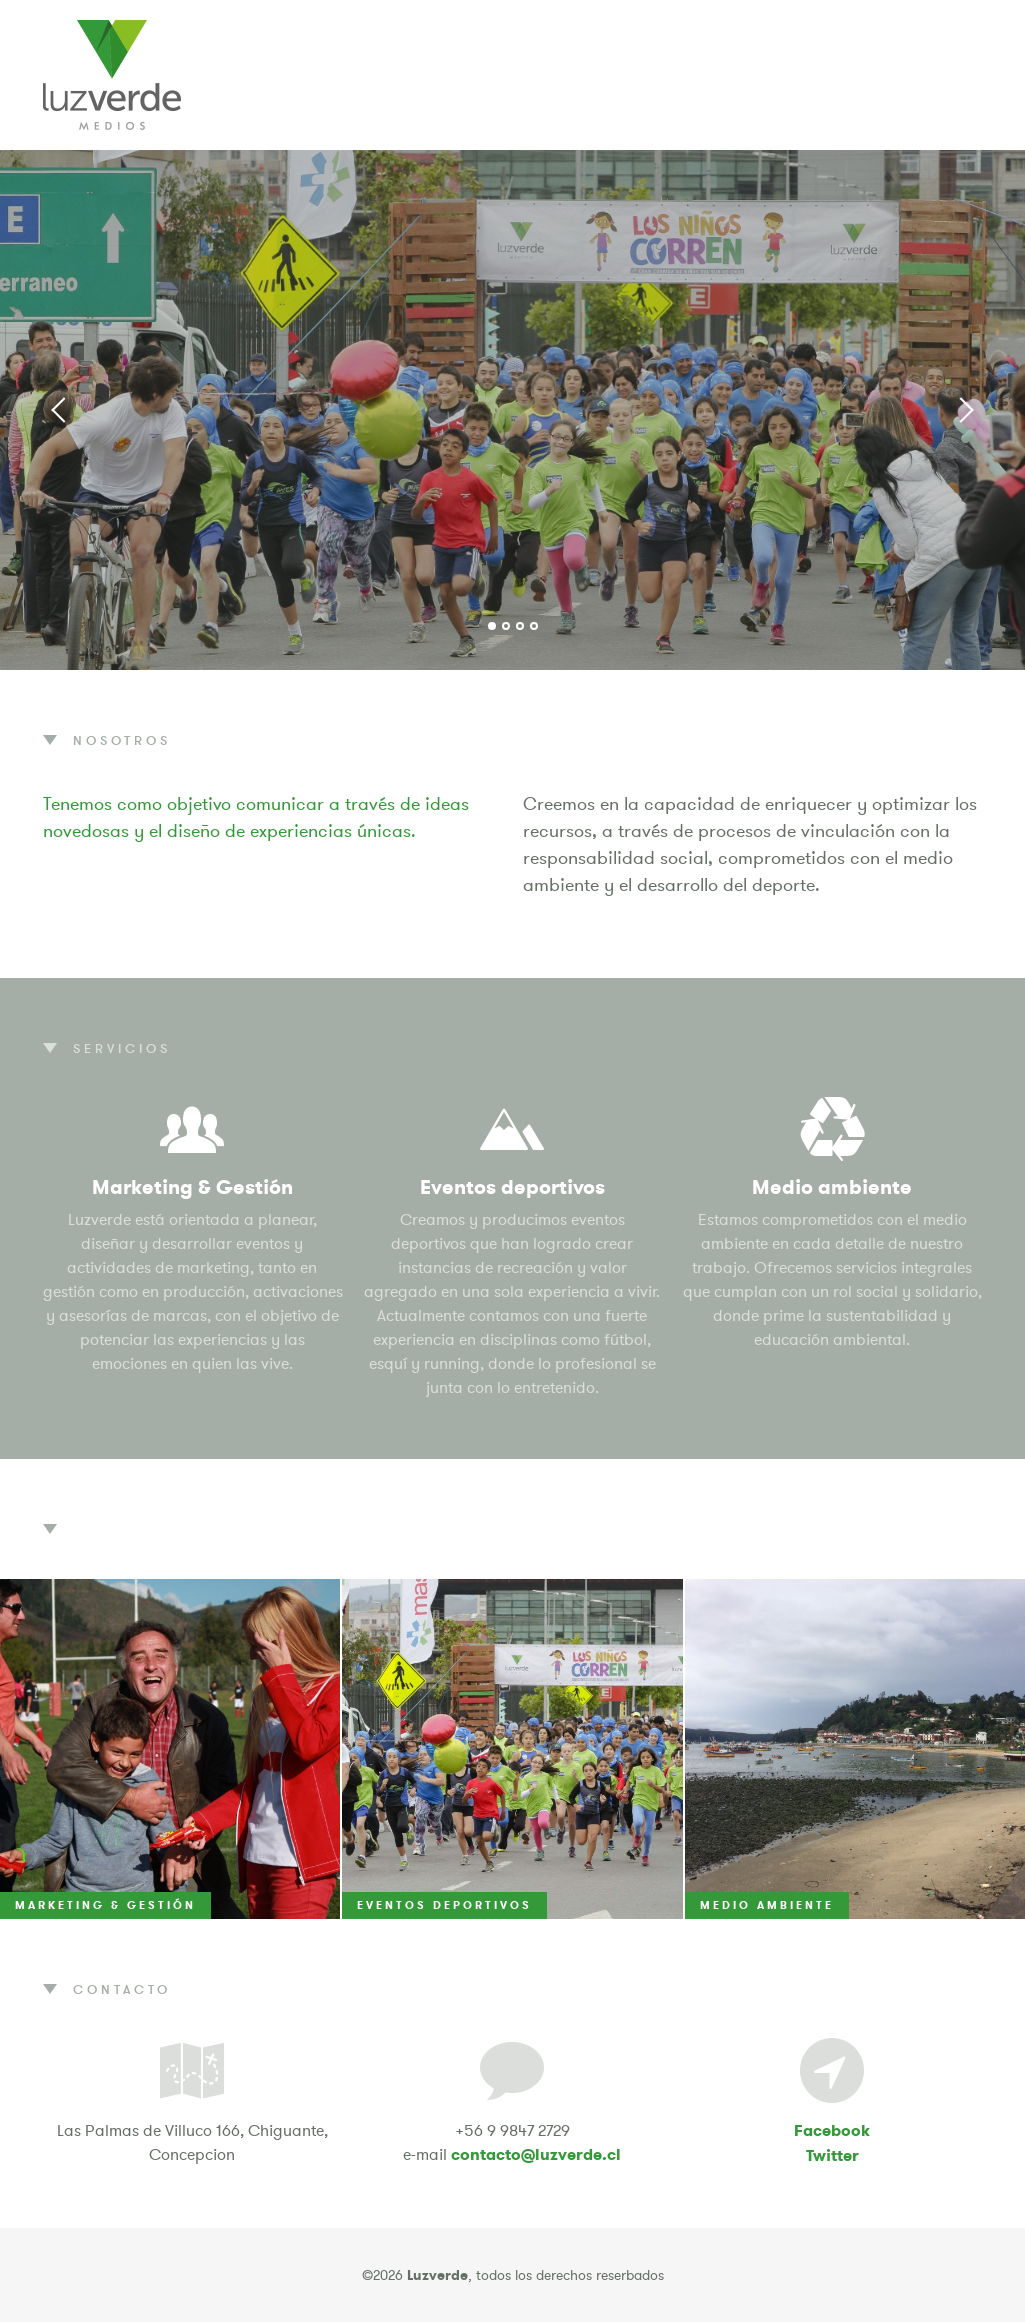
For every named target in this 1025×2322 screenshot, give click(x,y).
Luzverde (112, 75)
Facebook (832, 2130)
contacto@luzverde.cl (536, 2154)
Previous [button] (60, 410)
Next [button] (965, 410)
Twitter (832, 2155)
